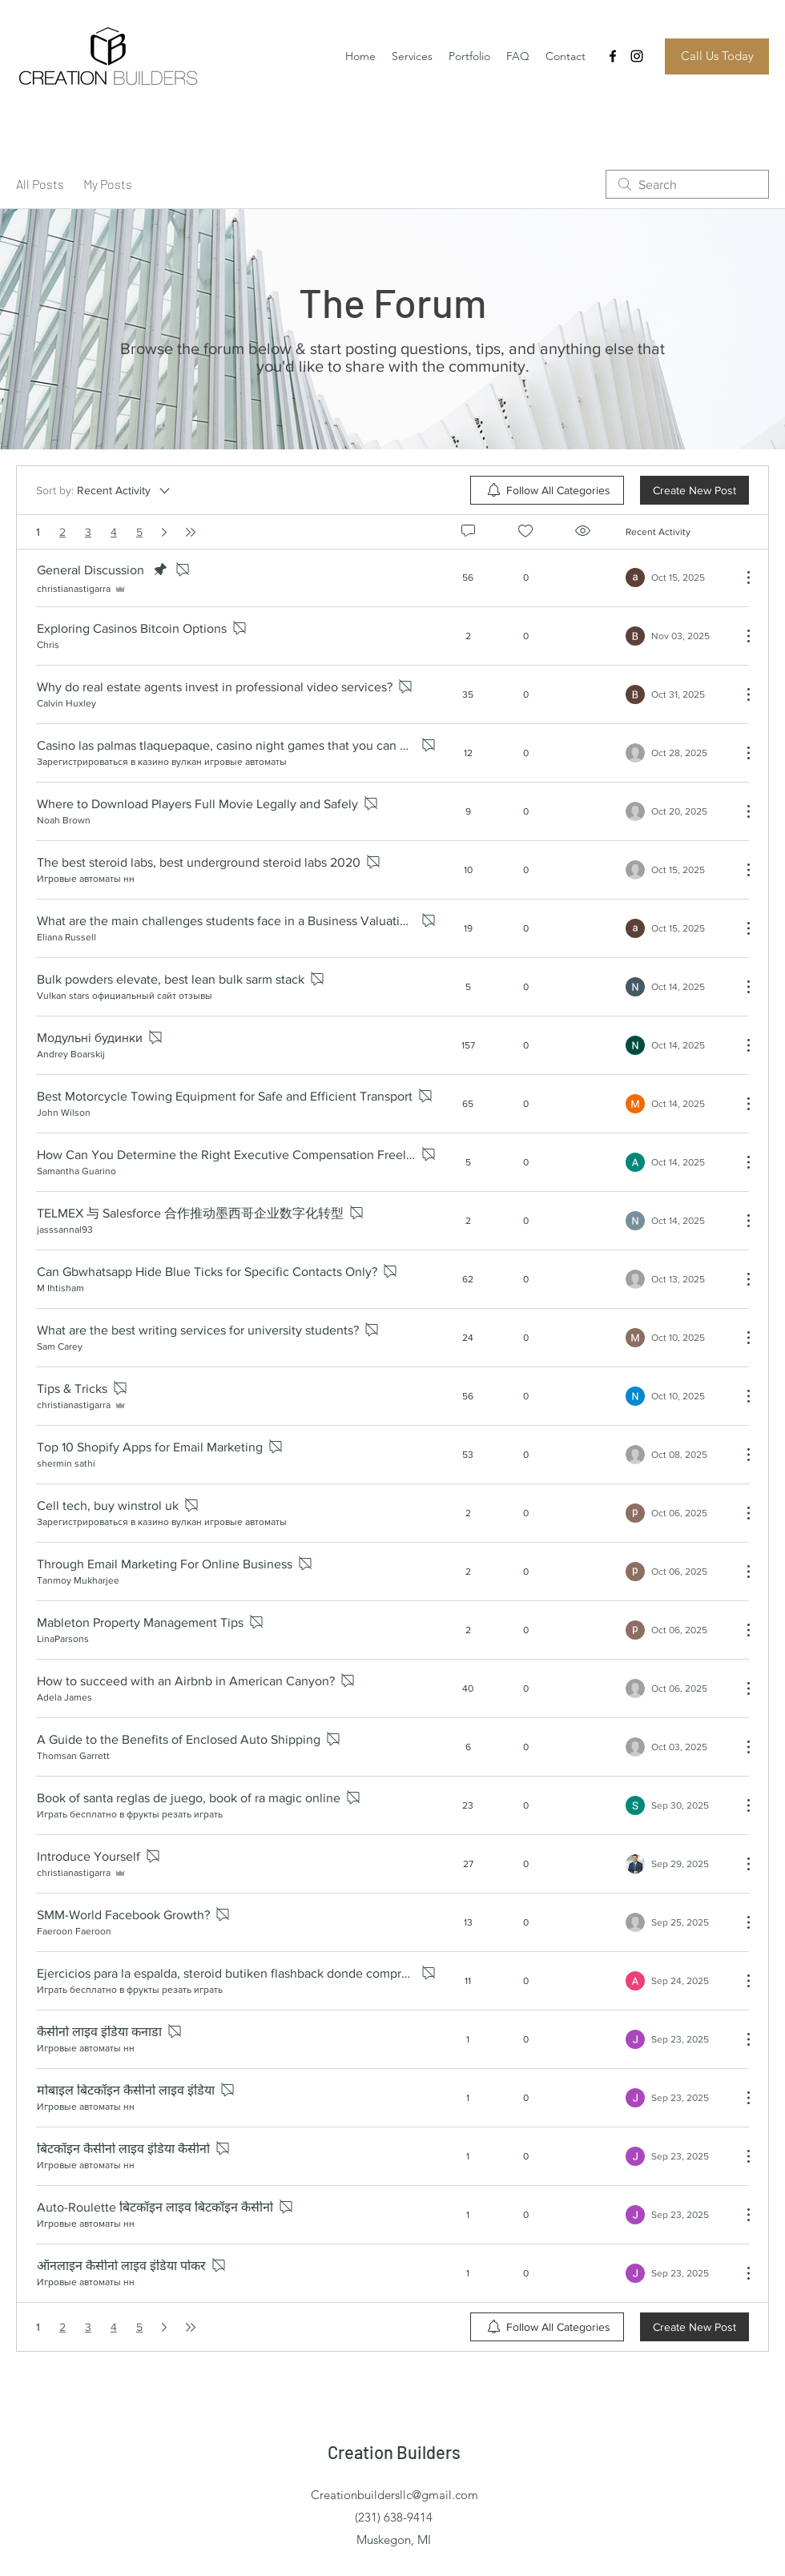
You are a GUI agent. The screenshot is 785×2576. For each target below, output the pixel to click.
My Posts (107, 183)
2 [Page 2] (62, 531)
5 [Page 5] (139, 531)
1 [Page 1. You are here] (38, 531)
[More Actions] (740, 577)
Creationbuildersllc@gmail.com (394, 2494)
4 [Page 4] (114, 531)
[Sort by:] (104, 490)
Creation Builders (394, 2451)
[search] (687, 184)
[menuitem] (547, 490)
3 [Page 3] (88, 531)
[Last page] (190, 531)
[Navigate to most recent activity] (677, 577)
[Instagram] (637, 56)
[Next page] (164, 531)
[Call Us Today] (717, 56)
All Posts (40, 183)
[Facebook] (613, 56)
